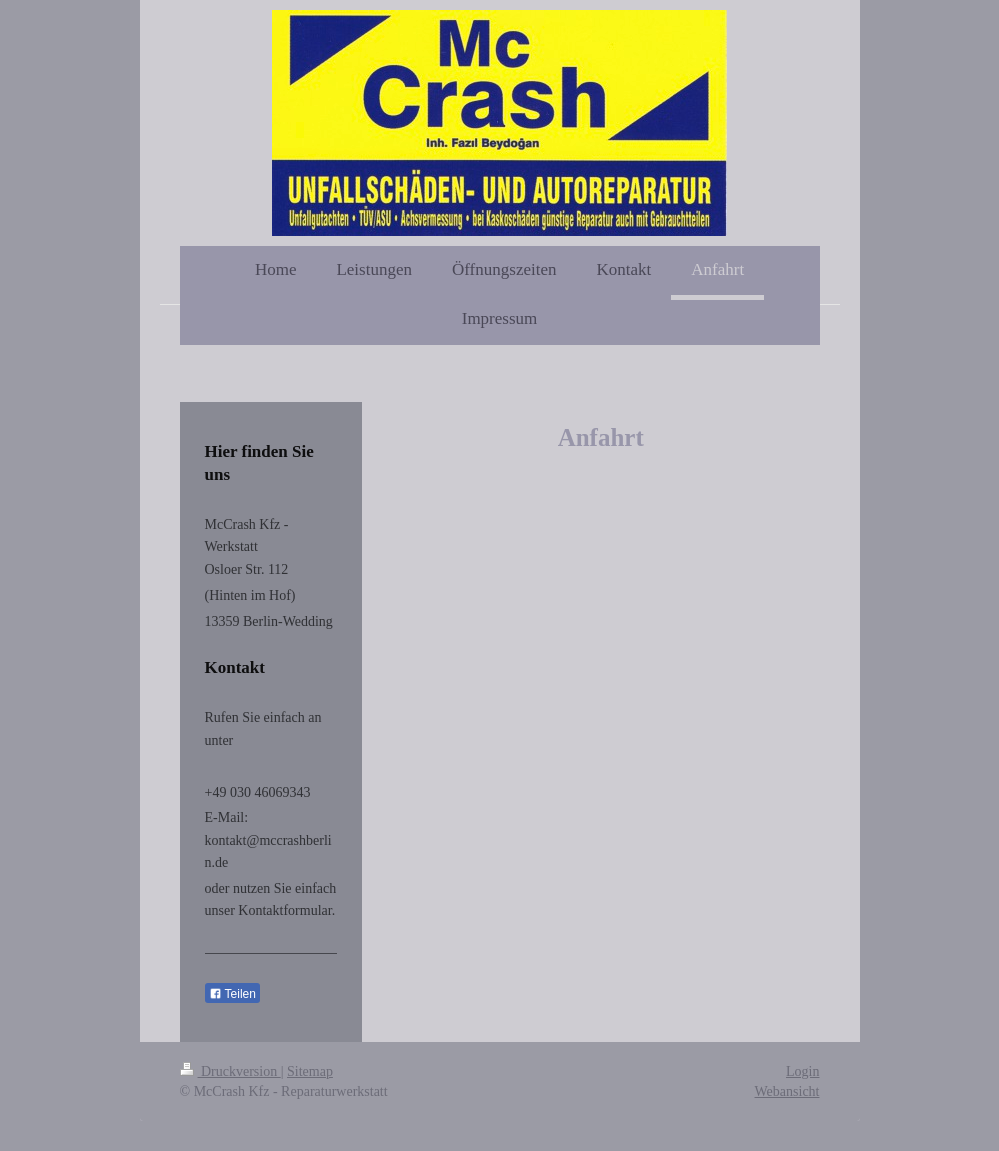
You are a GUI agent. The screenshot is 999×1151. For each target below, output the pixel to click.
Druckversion (230, 1071)
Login (802, 1071)
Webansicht (787, 1091)
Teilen (232, 994)
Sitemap (310, 1071)
